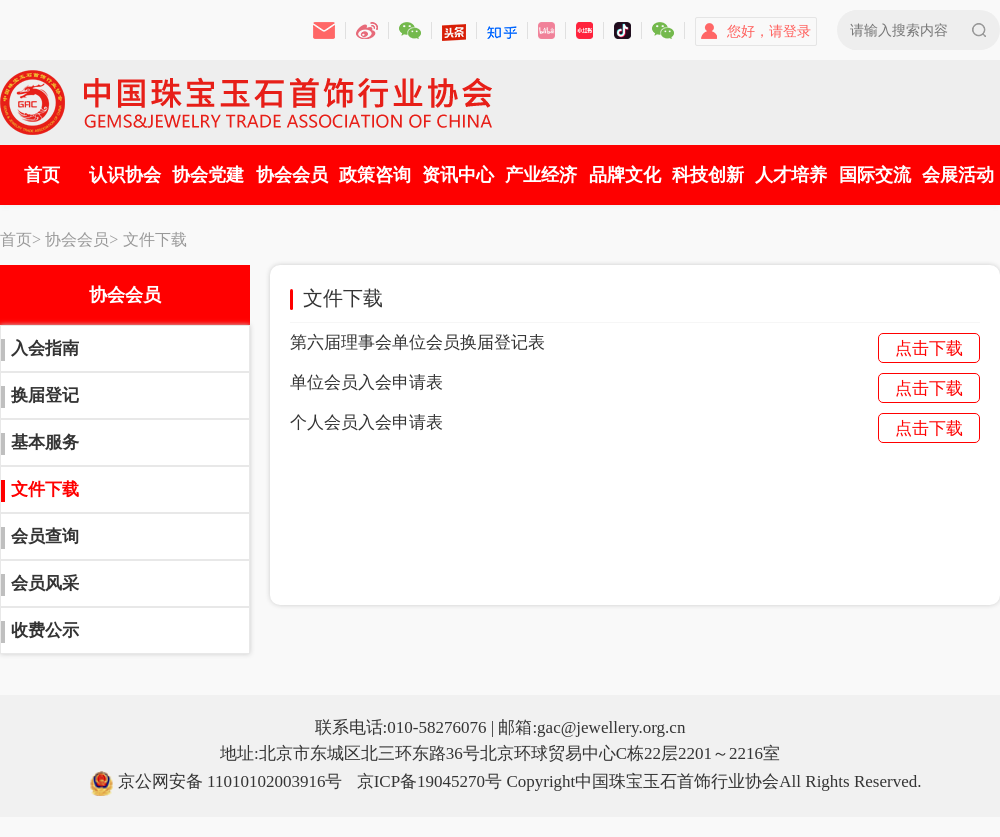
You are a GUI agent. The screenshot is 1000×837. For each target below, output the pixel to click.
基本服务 (45, 442)
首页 (42, 175)
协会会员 (292, 175)
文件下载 (155, 239)
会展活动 (958, 175)
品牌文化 (625, 175)
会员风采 (45, 583)
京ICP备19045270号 (429, 781)
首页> (20, 239)
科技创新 (708, 175)
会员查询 (45, 536)
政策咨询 (375, 175)
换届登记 (45, 395)
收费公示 (45, 630)
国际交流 (875, 175)
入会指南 (45, 348)
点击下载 (929, 348)
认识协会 (125, 175)
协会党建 (208, 175)
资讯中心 (458, 175)
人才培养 (791, 175)
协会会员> (81, 239)
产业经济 (541, 175)
